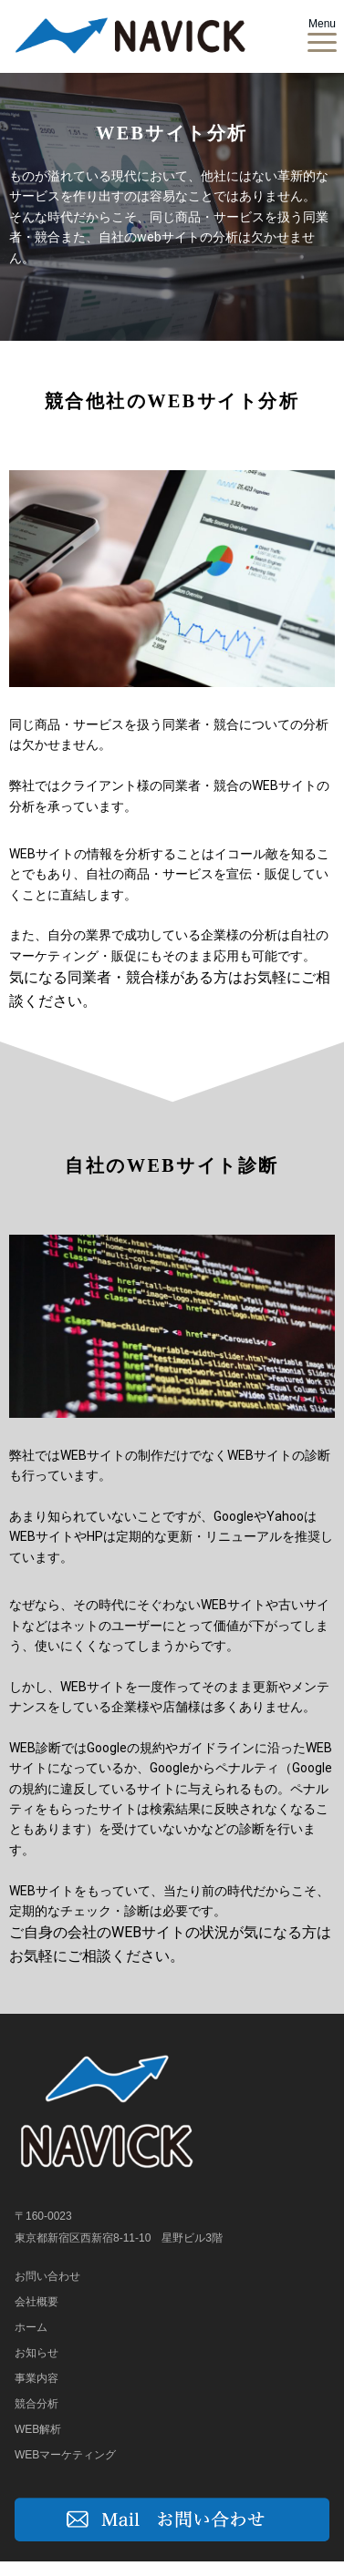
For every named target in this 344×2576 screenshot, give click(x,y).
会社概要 (36, 2301)
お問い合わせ (47, 2276)
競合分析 (36, 2403)
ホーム (31, 2327)
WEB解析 (38, 2429)
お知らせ (36, 2352)
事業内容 (36, 2378)
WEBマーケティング (65, 2454)
